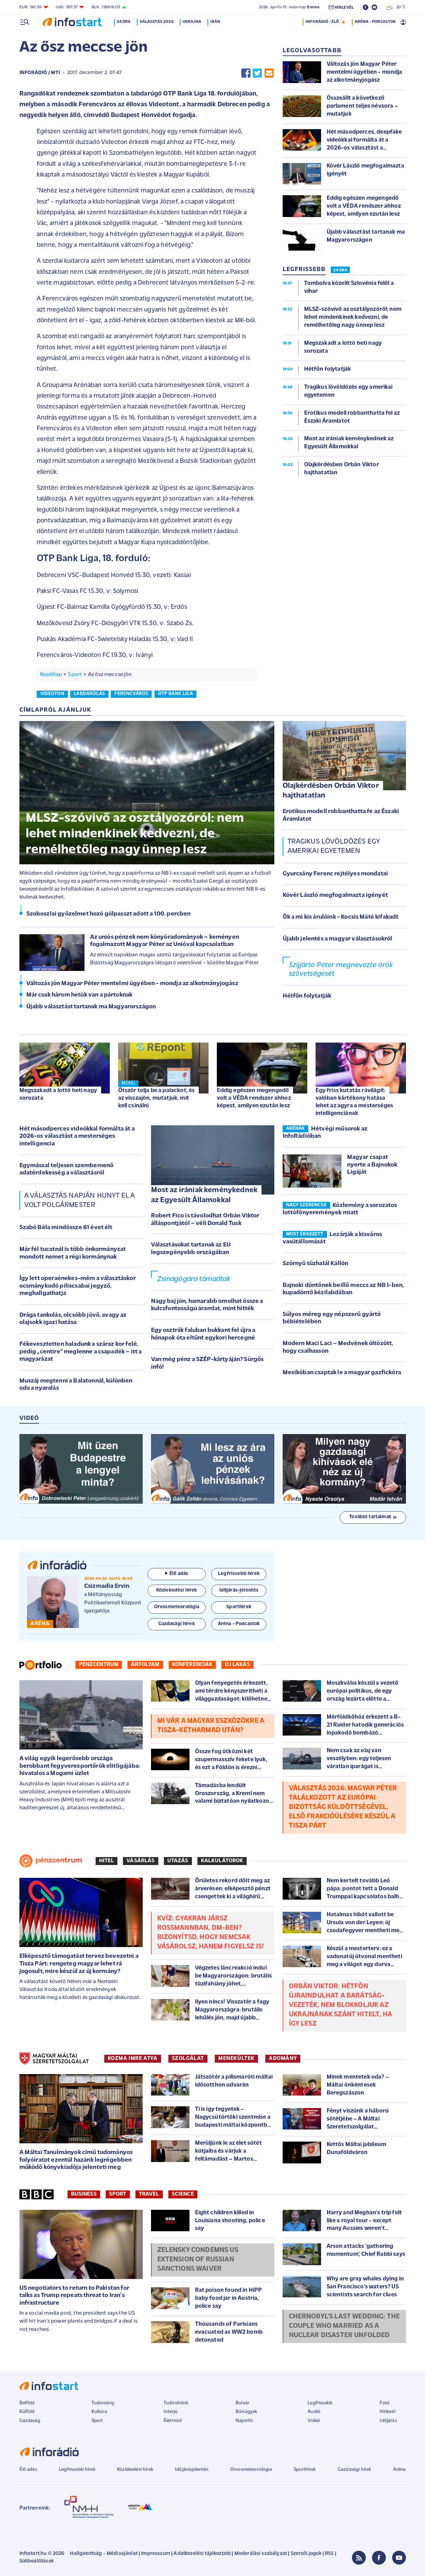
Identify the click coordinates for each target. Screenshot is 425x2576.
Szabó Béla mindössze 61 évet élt (66, 1227)
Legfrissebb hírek (77, 2469)
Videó (314, 2420)
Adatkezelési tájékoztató (202, 2553)
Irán (215, 22)
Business (84, 2194)
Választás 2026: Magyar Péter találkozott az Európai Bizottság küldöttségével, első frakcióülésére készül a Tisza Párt (343, 1807)
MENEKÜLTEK (236, 2058)
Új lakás (237, 1664)
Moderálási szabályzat (260, 2553)
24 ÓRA (340, 270)
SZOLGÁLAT (188, 2058)
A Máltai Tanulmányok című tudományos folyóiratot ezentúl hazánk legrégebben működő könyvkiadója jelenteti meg (76, 2160)
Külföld (27, 2411)
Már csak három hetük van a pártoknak (79, 995)
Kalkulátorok (222, 1861)
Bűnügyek (246, 2411)
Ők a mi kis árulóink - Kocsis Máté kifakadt (341, 917)
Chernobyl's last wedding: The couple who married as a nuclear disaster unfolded (344, 2326)
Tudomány (102, 2403)
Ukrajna (192, 22)
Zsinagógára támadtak (193, 1279)
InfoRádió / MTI (39, 72)
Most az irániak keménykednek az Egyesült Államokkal (204, 1195)
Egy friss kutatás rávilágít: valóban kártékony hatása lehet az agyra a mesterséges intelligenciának (354, 1102)
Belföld (27, 2403)
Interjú (170, 2411)
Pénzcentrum (99, 1664)
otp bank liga (175, 693)
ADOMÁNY (283, 2058)
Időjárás (388, 2420)
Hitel (106, 1861)
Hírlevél (387, 2411)
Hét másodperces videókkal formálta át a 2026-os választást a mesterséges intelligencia (77, 1136)
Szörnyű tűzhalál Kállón (315, 1263)
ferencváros (131, 693)
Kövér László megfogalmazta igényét (335, 895)
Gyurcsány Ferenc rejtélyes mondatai (335, 874)
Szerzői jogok (306, 2553)
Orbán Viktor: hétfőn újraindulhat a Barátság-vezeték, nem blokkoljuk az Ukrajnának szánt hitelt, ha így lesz (340, 2005)
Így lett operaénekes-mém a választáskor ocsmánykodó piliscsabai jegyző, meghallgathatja (77, 1286)
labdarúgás (89, 693)
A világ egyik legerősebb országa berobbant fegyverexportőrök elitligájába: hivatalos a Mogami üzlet (80, 1766)
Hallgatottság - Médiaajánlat (103, 2553)
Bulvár (242, 2403)
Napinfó (244, 2420)
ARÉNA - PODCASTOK (375, 22)
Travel (149, 2194)
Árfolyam (145, 1664)
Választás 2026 (156, 22)
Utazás (177, 1861)
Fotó (385, 2403)
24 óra (124, 22)
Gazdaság (29, 2420)
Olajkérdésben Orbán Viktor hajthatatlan (331, 791)
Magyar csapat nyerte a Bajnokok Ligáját (372, 1165)
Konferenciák (192, 1664)
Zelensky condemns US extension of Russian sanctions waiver (197, 2259)
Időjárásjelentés (192, 2469)
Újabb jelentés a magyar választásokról (337, 939)
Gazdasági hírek (354, 2469)
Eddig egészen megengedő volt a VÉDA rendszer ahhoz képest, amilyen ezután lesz (254, 1098)
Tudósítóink (175, 2403)
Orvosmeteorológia (251, 2469)
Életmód (172, 2420)
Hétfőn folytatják (307, 996)
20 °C (396, 7)
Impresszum (155, 2553)
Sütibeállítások (36, 2561)
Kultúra (99, 2411)
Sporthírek (305, 2469)
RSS (329, 2553)
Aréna (399, 2469)
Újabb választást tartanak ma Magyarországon (91, 1006)
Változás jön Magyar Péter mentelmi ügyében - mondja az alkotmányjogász (132, 983)
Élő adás (176, 1573)
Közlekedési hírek (135, 2469)
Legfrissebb (320, 2403)
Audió (314, 2411)
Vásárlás (140, 1861)
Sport (75, 674)
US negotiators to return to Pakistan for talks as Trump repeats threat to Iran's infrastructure (74, 2295)
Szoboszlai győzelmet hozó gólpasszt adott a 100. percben (108, 914)
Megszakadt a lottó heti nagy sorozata (58, 1094)
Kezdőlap (51, 674)
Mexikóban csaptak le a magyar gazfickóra (342, 1372)
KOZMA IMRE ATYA (133, 2058)
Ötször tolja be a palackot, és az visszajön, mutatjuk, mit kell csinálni (156, 1098)
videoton (52, 693)
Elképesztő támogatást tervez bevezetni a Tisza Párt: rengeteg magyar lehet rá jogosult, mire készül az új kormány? (79, 1963)
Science (183, 2194)
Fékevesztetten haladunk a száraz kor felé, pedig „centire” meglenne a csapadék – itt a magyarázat (80, 1351)
